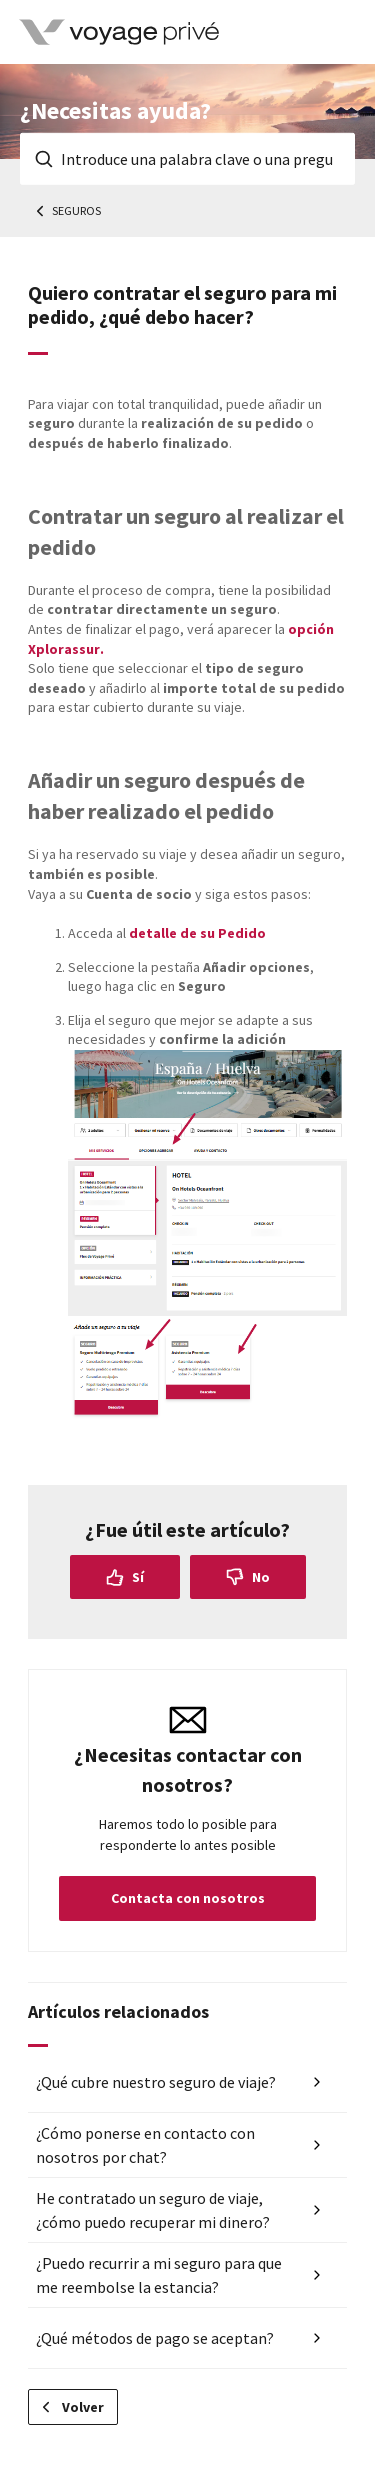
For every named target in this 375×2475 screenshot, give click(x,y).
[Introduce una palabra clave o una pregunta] (187, 159)
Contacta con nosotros (188, 1898)
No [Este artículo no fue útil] (261, 1577)
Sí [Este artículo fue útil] (138, 1577)
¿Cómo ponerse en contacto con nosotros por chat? (145, 2145)
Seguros (76, 210)
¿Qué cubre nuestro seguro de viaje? (156, 2082)
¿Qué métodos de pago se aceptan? (155, 2338)
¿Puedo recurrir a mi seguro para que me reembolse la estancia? (159, 2275)
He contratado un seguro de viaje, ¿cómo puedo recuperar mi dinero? (153, 2210)
